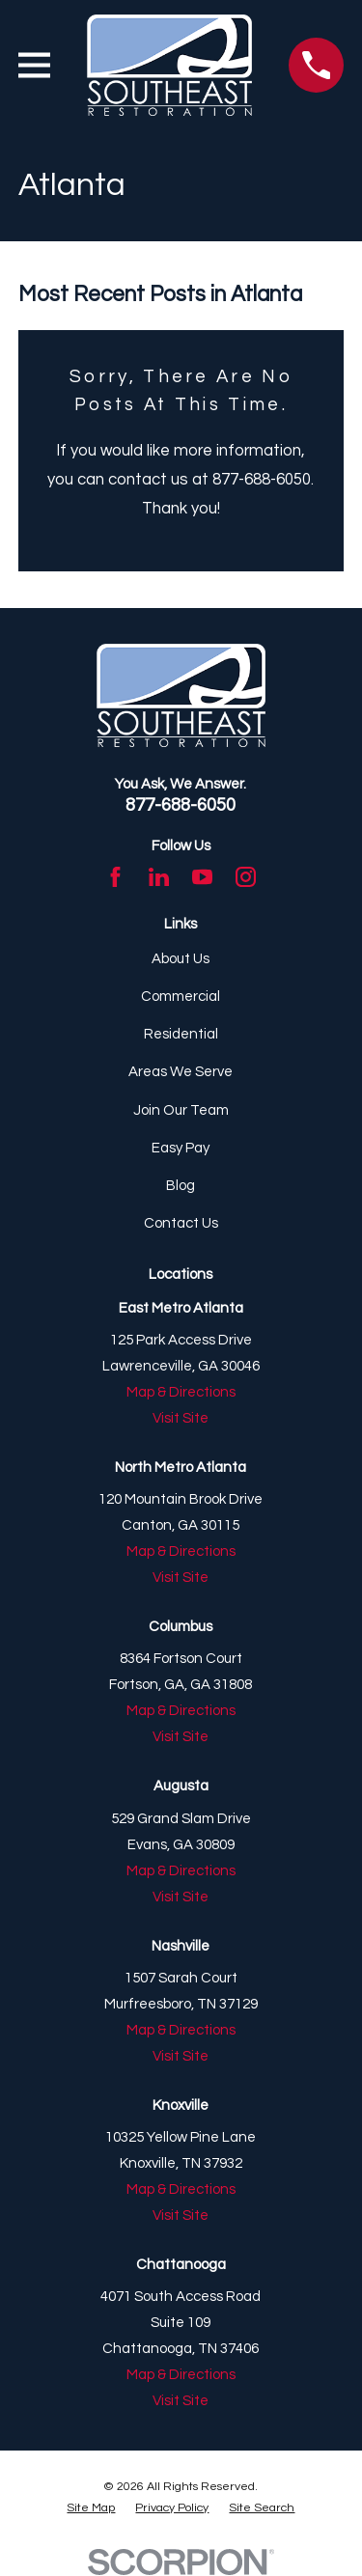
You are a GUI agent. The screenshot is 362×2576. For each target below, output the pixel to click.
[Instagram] (246, 877)
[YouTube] (202, 877)
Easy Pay (180, 1148)
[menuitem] (91, 2509)
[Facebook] (115, 877)
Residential (181, 1034)
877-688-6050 (180, 805)
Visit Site (181, 1418)
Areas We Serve (180, 1072)
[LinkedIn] (159, 877)
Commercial (180, 996)
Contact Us (181, 1223)
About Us (180, 959)
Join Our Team (181, 1110)
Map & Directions (181, 1392)
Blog (180, 1185)
